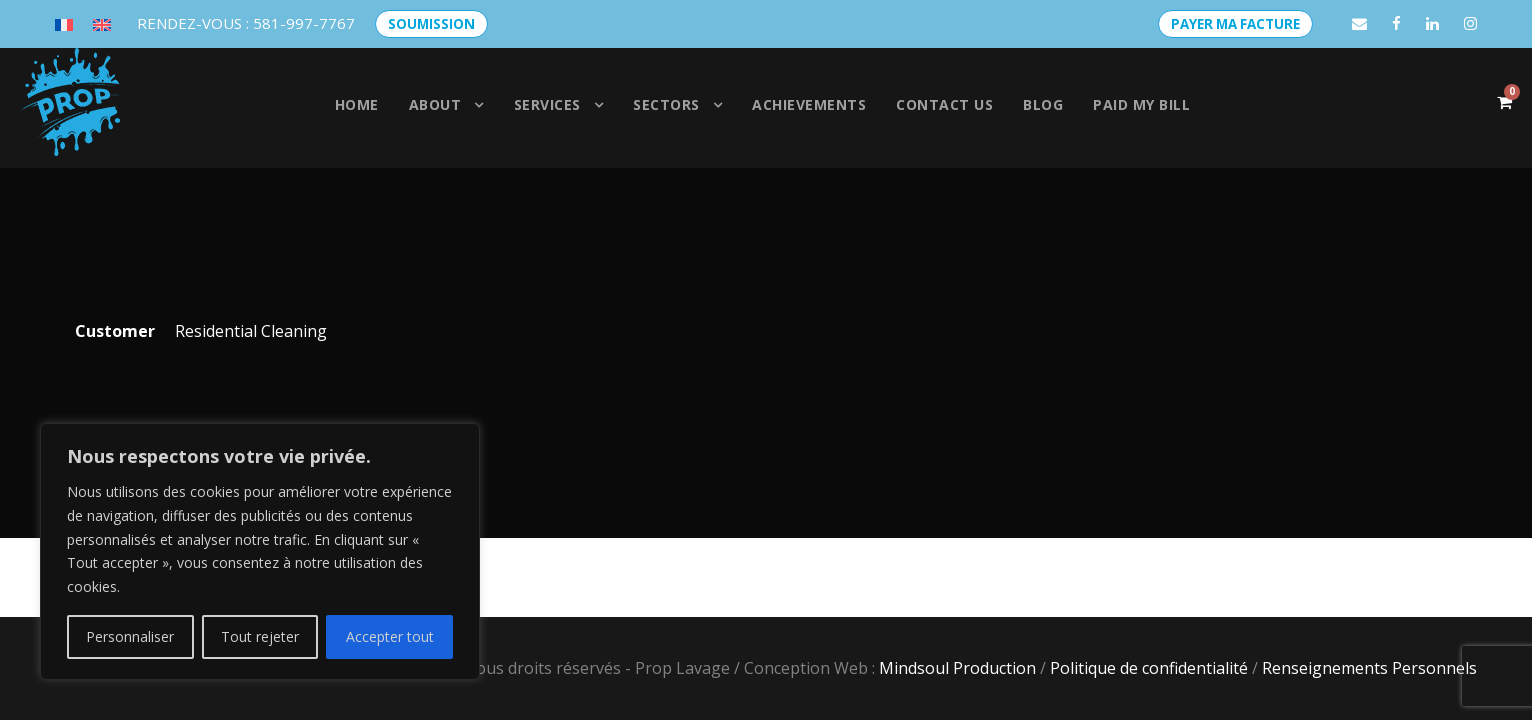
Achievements (809, 104)
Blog (1043, 104)
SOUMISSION (431, 24)
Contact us (944, 104)
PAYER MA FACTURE (1235, 24)
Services (547, 104)
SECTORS (666, 104)
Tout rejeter (260, 636)
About (435, 104)
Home (357, 104)
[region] (260, 551)
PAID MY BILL (1141, 104)
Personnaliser (130, 636)
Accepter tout (390, 636)
